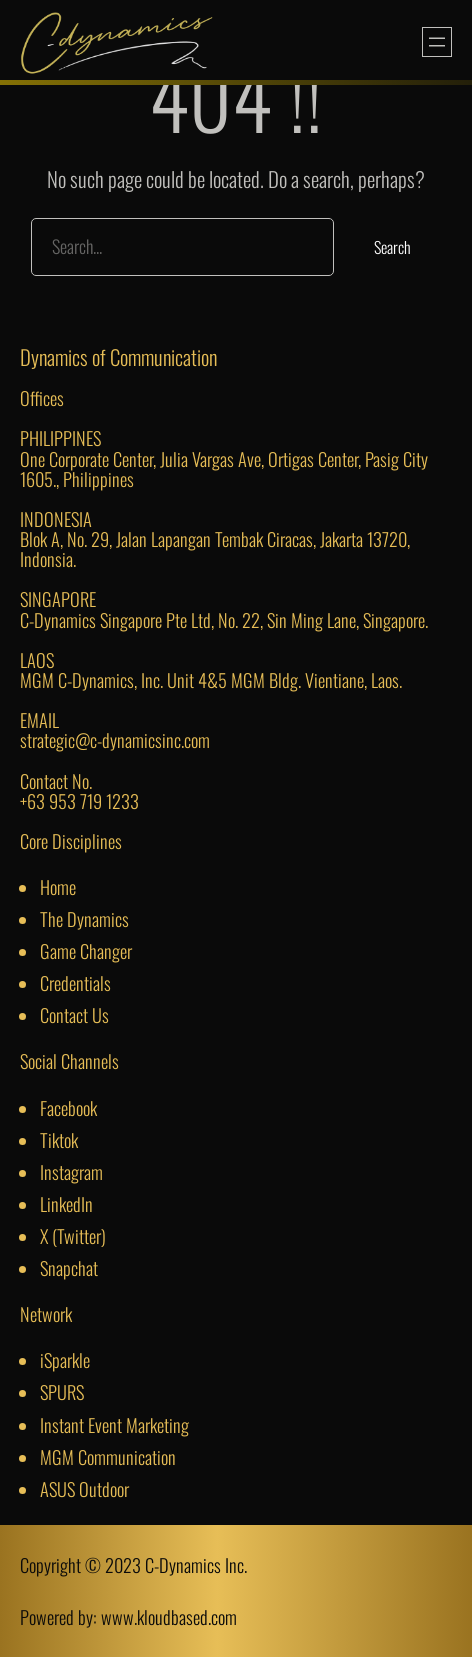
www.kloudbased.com (169, 1616)
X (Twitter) (73, 1235)
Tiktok (59, 1139)
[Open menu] (437, 42)
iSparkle (65, 1359)
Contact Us (74, 1014)
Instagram (71, 1171)
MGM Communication (108, 1456)
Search (392, 247)
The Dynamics (84, 918)
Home (58, 886)
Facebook (68, 1107)
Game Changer (86, 950)
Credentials (75, 982)
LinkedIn (66, 1203)
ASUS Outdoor (84, 1488)
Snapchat (69, 1267)
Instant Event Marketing (114, 1424)
